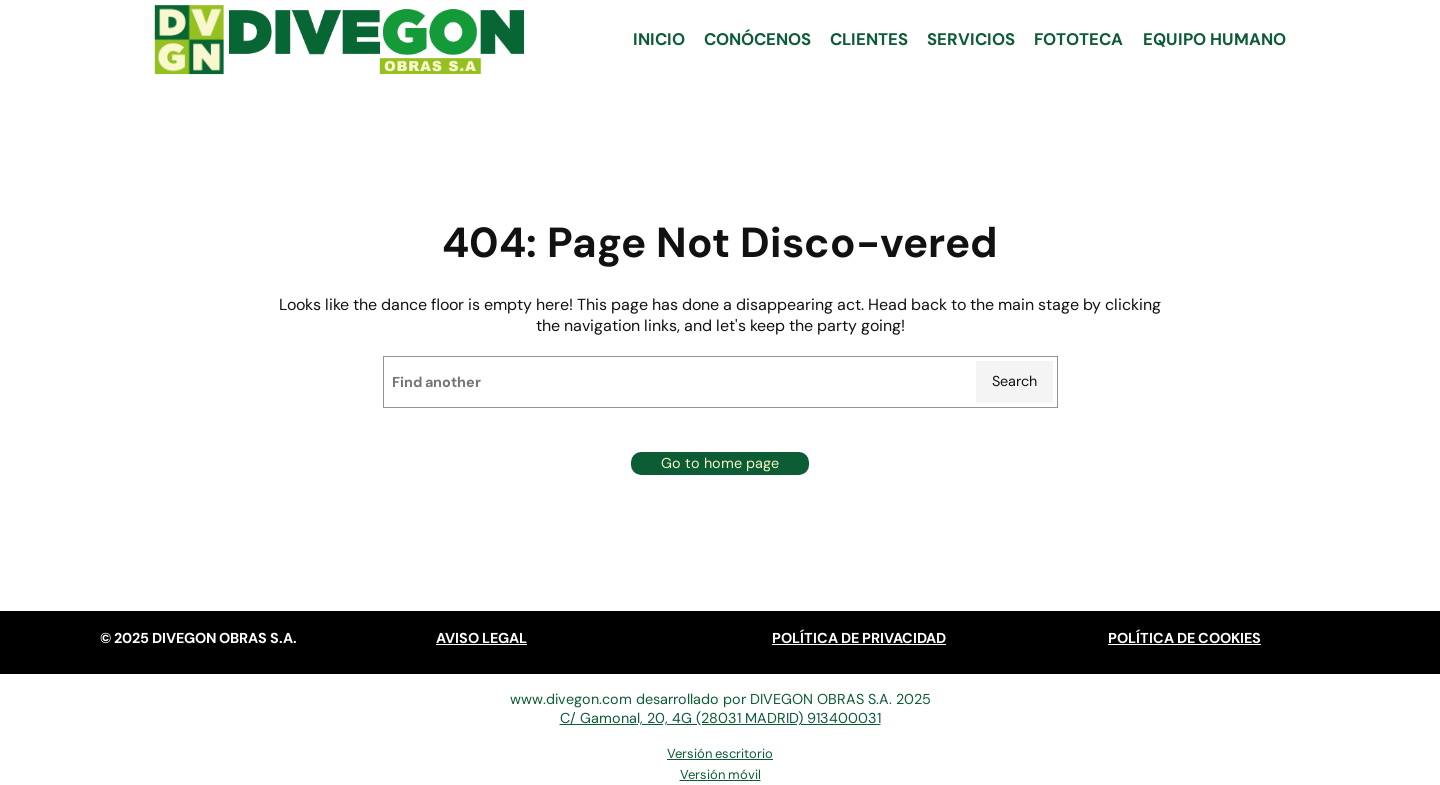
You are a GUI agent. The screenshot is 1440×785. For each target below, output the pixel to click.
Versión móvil (720, 774)
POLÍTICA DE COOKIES (1184, 638)
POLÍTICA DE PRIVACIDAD (859, 638)
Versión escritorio (720, 753)
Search (1014, 381)
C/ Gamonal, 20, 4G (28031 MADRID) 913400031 (720, 718)
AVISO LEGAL (481, 638)
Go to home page (720, 463)
